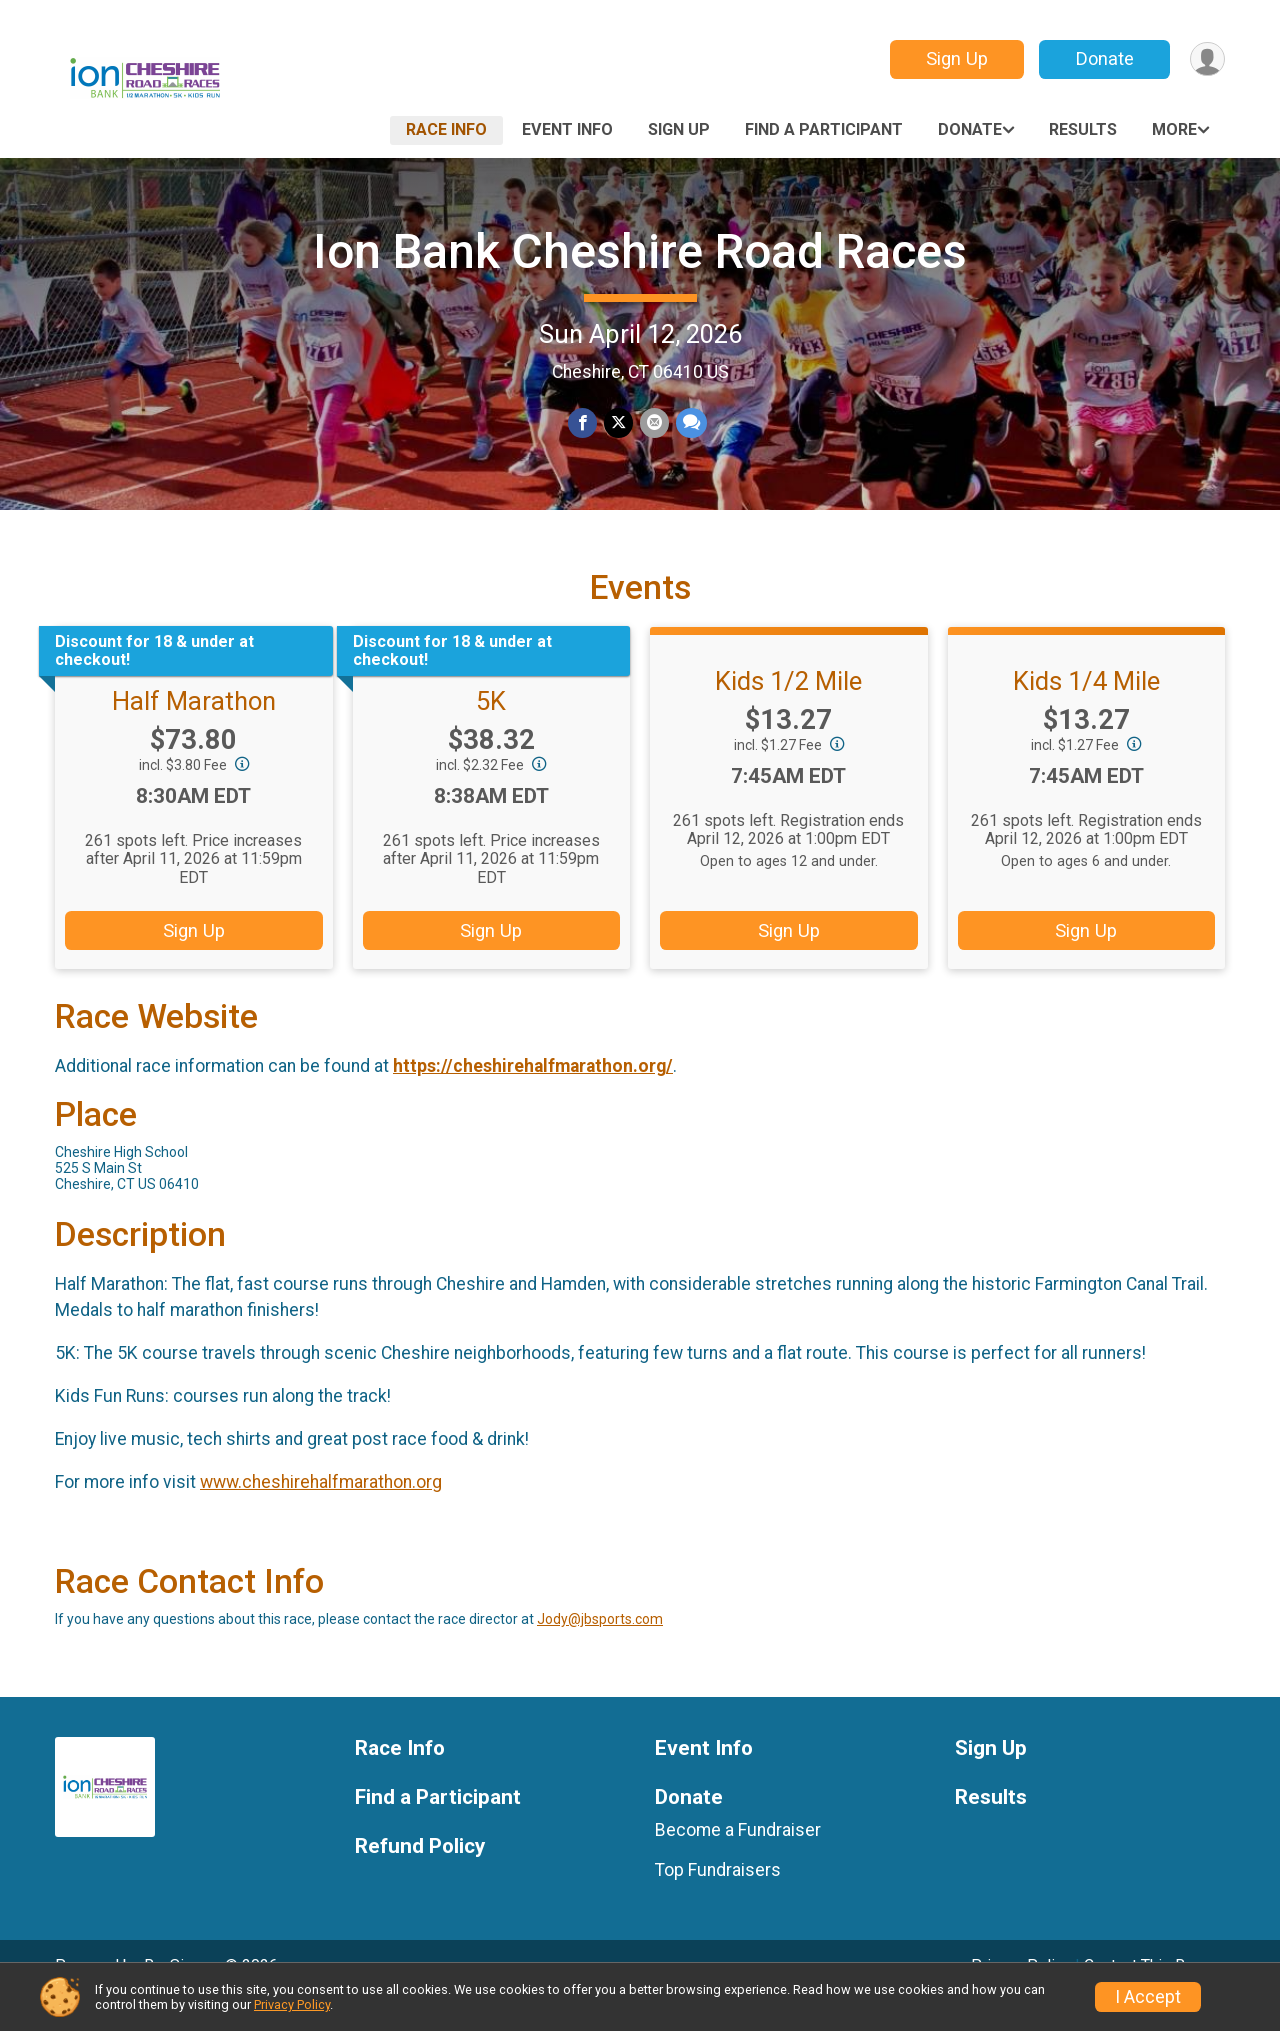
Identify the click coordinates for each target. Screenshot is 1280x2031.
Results (1083, 129)
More (1174, 129)
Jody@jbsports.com (600, 1647)
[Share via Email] (653, 423)
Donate (1103, 58)
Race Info (446, 129)
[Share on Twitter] (618, 423)
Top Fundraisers (718, 1898)
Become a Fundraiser (738, 1858)
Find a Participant (824, 129)
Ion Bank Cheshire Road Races (640, 251)
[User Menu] (1206, 59)
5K (491, 729)
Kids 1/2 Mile (788, 709)
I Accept (1148, 1997)
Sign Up (955, 58)
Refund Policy (420, 1874)
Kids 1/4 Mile (1086, 709)
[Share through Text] (689, 423)
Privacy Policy (292, 2004)
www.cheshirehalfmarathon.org (321, 1510)
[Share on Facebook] (583, 423)
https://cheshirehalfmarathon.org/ (533, 1094)
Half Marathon (194, 729)
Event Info (567, 129)
